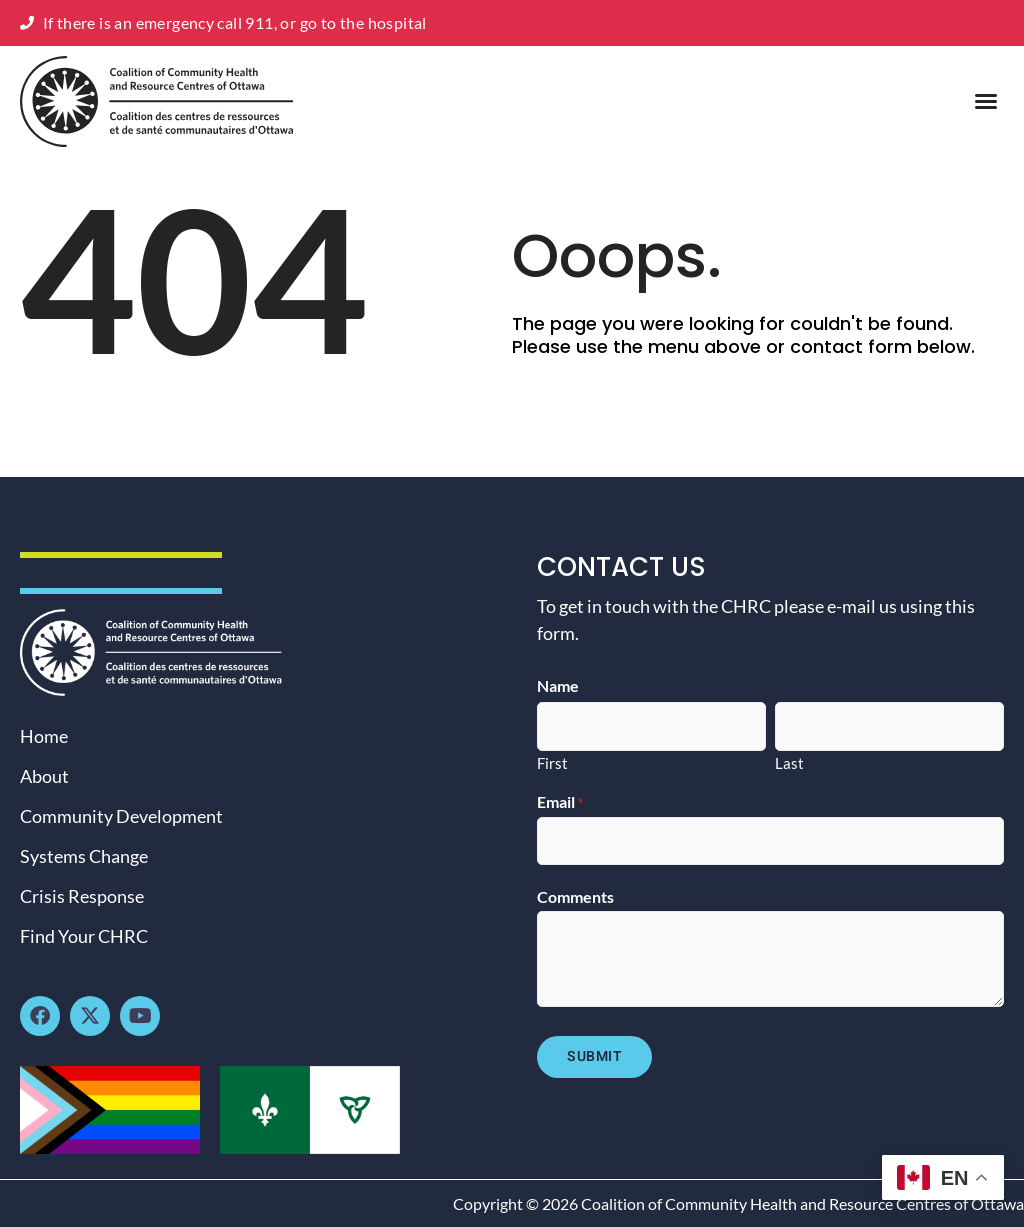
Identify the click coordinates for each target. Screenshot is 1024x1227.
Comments (575, 896)
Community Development (121, 816)
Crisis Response (82, 896)
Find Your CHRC (84, 936)
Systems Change (84, 856)
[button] (986, 101)
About (44, 776)
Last (789, 761)
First (552, 761)
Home (44, 736)
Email (560, 802)
